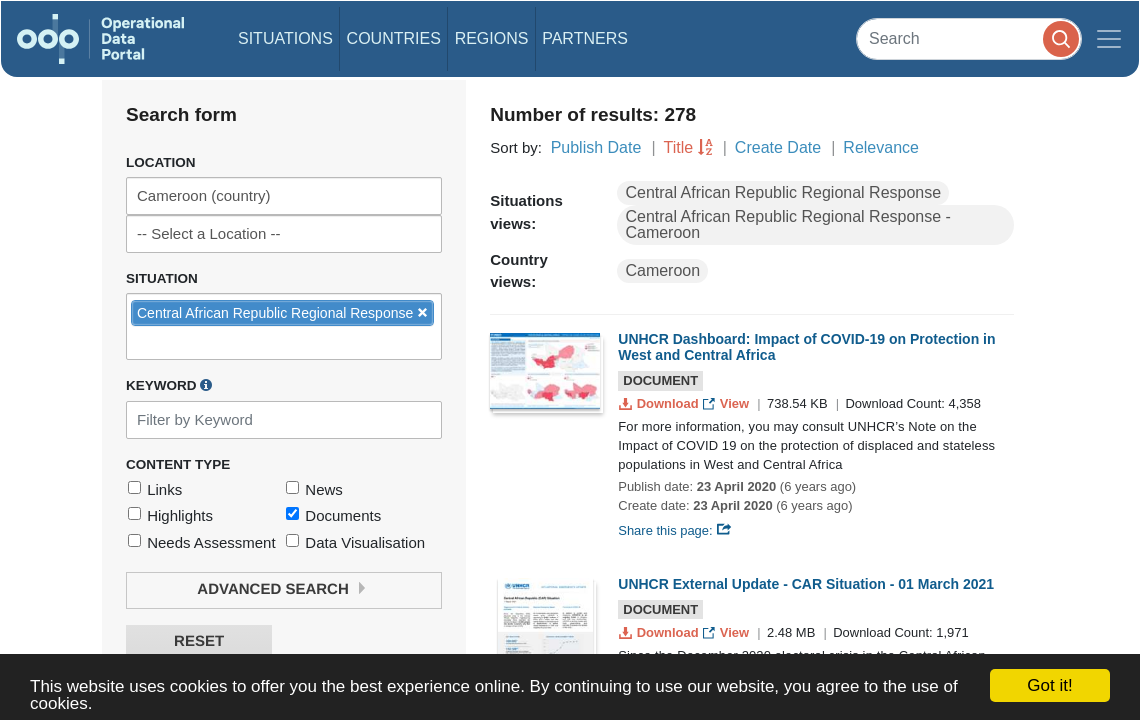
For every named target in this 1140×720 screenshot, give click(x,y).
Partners (585, 38)
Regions (492, 38)
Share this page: (675, 530)
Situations (285, 38)
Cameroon (662, 270)
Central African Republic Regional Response (783, 192)
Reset (199, 641)
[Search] (969, 38)
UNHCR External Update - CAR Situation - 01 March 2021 (806, 584)
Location (161, 162)
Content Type (178, 464)
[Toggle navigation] (1109, 39)
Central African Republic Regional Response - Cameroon (788, 224)
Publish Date (596, 147)
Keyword (169, 385)
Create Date (778, 147)
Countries (394, 38)
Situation (162, 278)
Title (679, 147)
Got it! (1049, 685)
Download (660, 403)
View (727, 403)
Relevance (881, 147)
